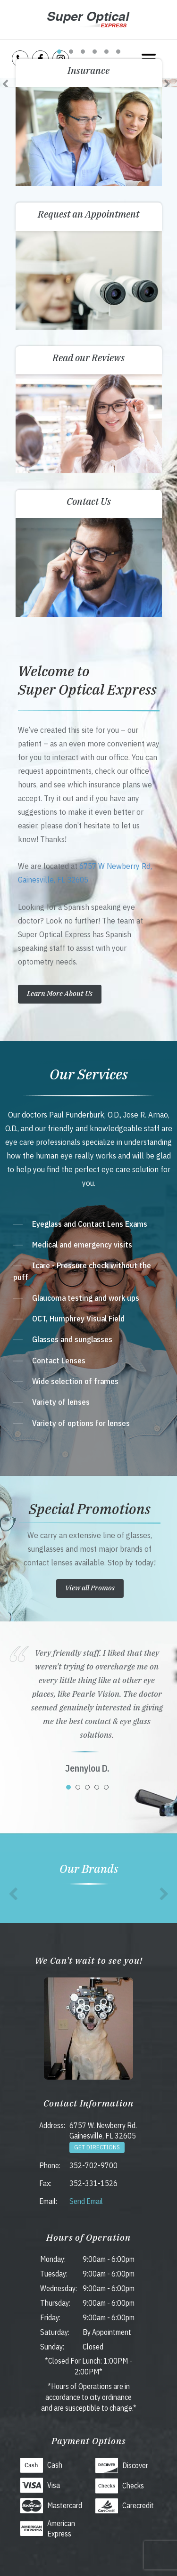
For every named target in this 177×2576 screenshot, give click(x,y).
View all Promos (90, 1587)
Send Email (86, 2201)
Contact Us (89, 501)
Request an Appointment (88, 214)
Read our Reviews (88, 357)
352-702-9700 (93, 2165)
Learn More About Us (60, 993)
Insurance (88, 70)
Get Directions (97, 2147)
